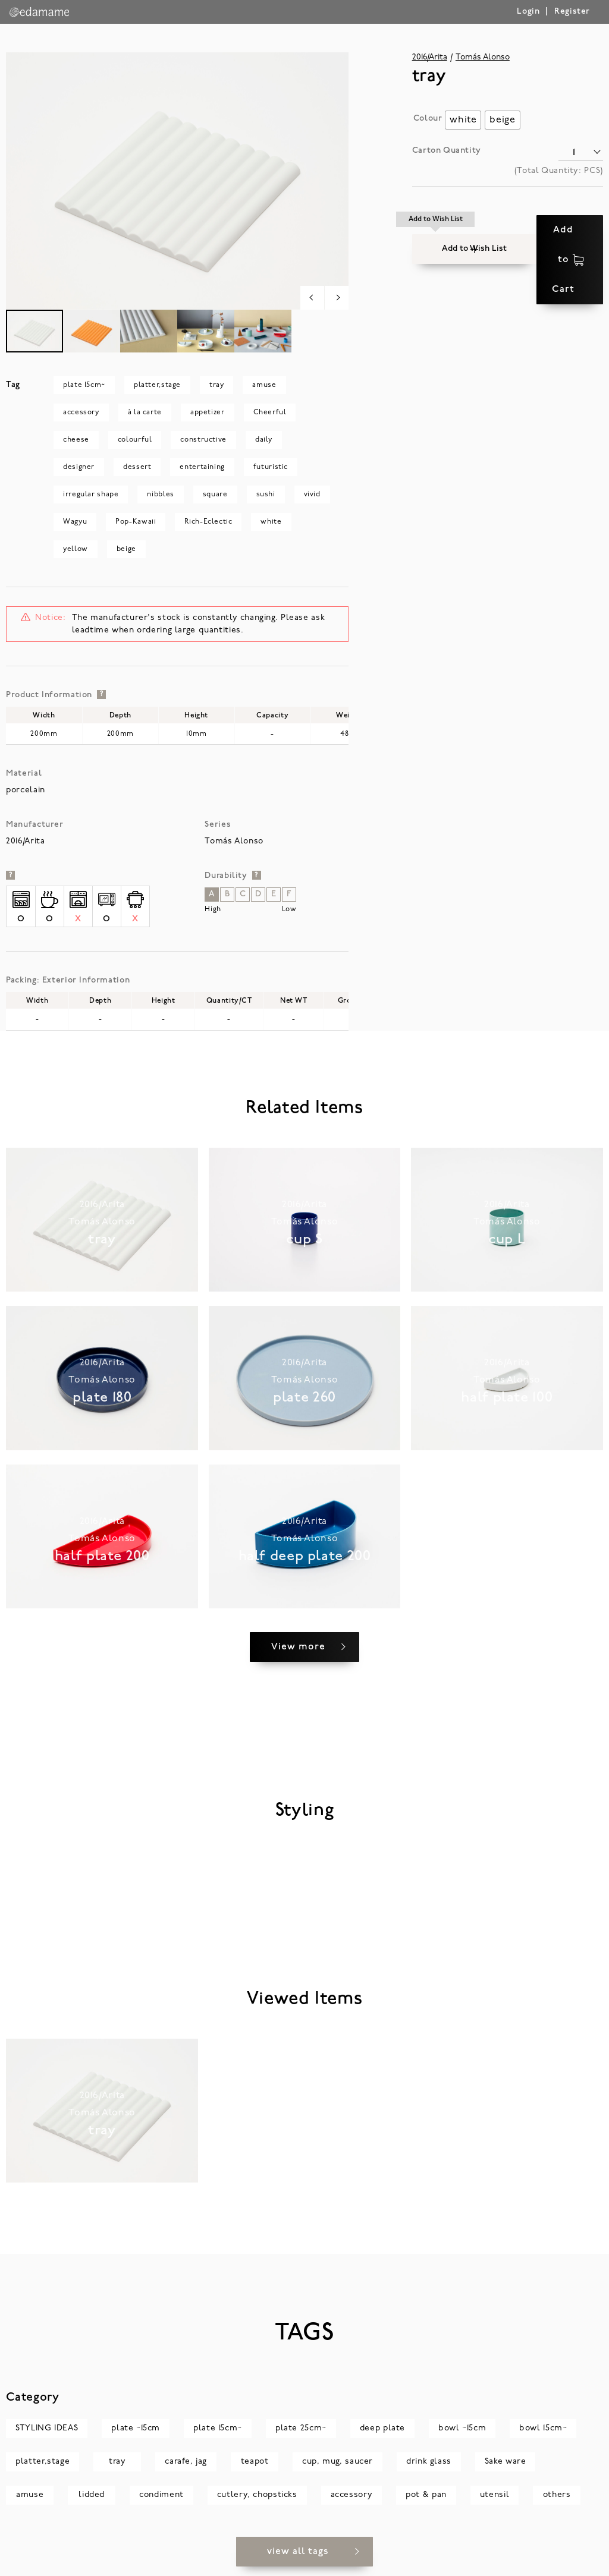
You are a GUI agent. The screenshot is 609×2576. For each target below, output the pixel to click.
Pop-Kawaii (135, 521)
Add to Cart (543, 230)
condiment (161, 2504)
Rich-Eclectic (208, 521)
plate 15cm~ (84, 385)
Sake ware (505, 2471)
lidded (92, 2504)
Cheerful (270, 412)
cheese (76, 439)
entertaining (202, 467)
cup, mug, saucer (337, 2471)
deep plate (382, 2437)
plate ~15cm (135, 2437)
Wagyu (75, 521)
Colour (427, 118)
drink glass (428, 2471)
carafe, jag (186, 2471)
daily (263, 439)
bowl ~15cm (462, 2437)
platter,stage (157, 385)
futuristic (270, 467)
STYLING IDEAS (46, 2437)
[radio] (463, 120)
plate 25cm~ (301, 2437)
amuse (264, 385)
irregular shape (90, 494)
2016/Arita (429, 57)
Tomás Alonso (483, 57)
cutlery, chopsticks (257, 2504)
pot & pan (426, 2504)
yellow (75, 549)
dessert (137, 467)
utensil (494, 2504)
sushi (265, 494)
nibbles (160, 494)
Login (528, 11)
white (270, 521)
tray (216, 385)
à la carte (145, 412)
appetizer (207, 412)
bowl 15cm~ (543, 2437)
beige (126, 549)
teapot (255, 2471)
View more (298, 1656)
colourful (135, 439)
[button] (436, 230)
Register (572, 11)
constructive (203, 439)
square (215, 494)
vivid (312, 494)
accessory (81, 412)
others (557, 2504)
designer (79, 467)
